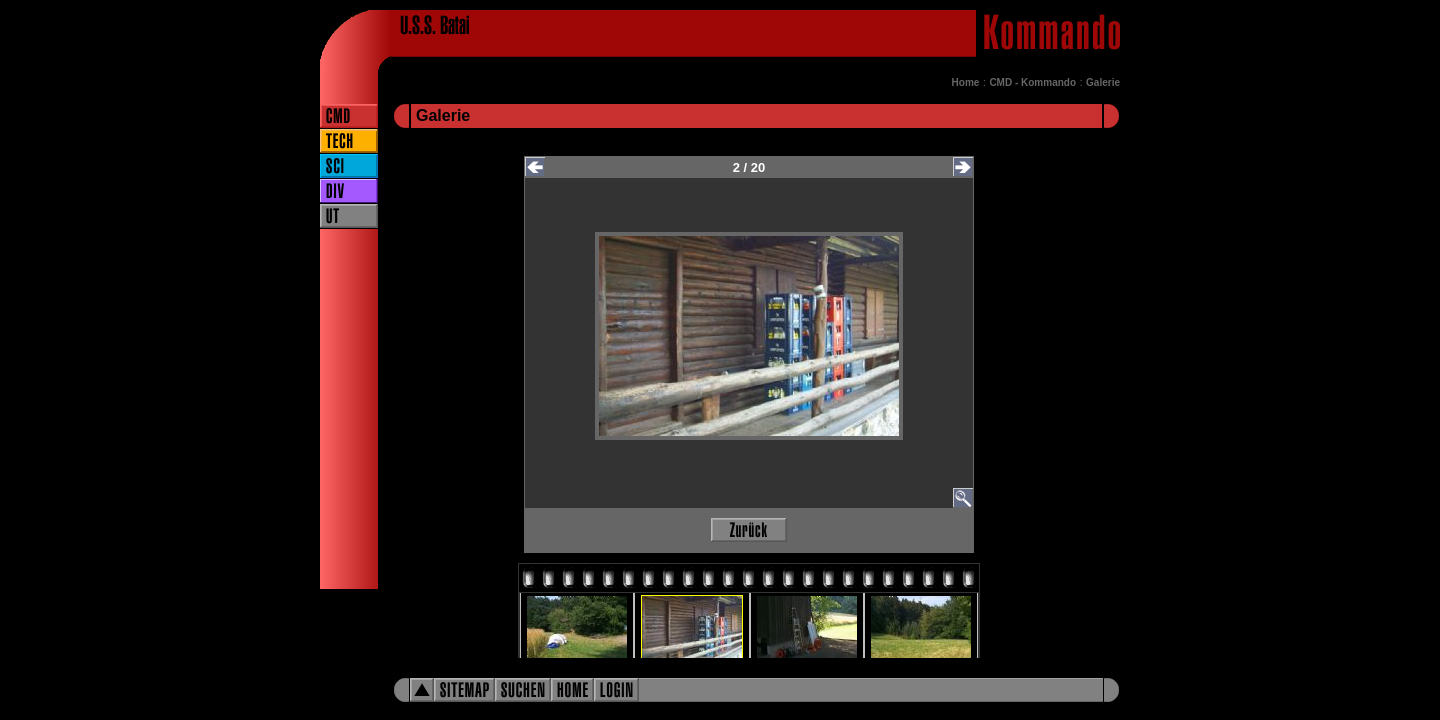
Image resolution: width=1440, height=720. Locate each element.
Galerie (1103, 82)
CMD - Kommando (1032, 82)
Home (966, 82)
